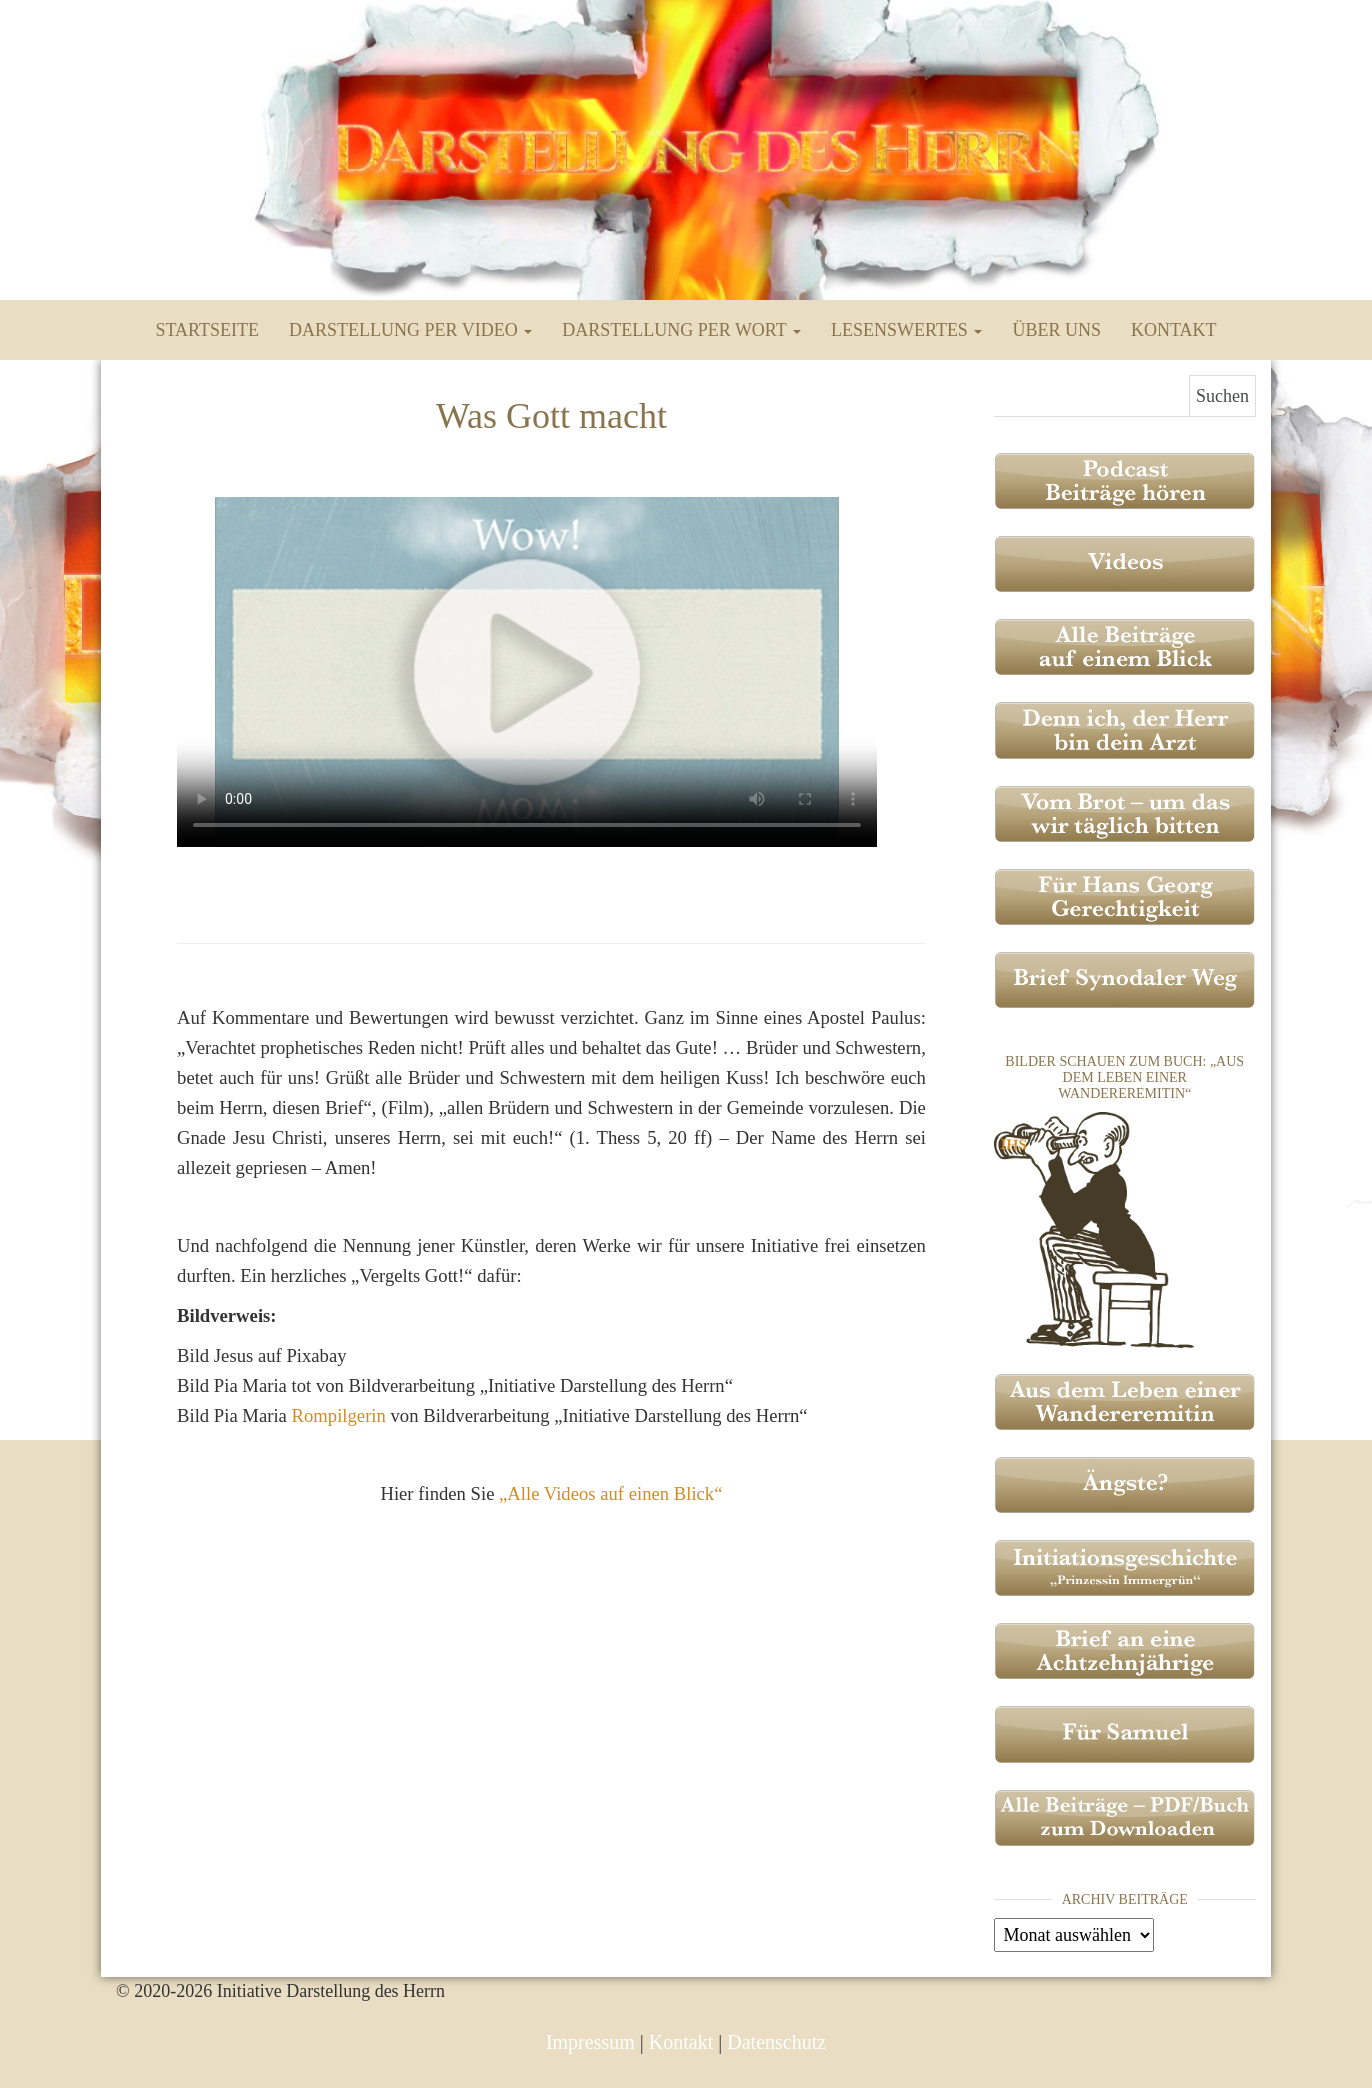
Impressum (590, 2042)
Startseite (207, 330)
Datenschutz (776, 2042)
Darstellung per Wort (681, 330)
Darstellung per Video (410, 330)
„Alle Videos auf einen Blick (610, 1493)
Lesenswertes (906, 330)
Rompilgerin (339, 1415)
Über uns (1056, 330)
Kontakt (1174, 330)
